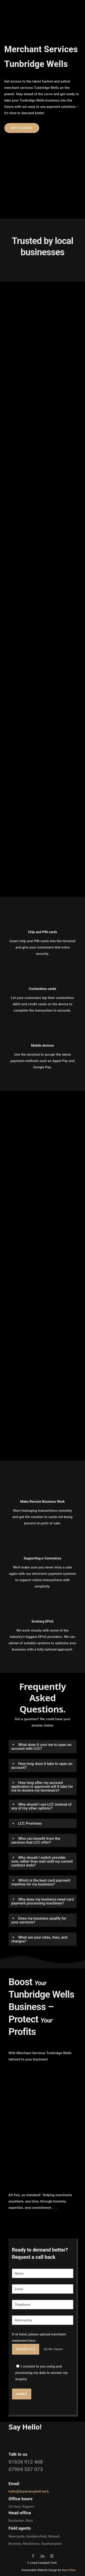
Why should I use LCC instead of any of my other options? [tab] (41, 1806)
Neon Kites (69, 2570)
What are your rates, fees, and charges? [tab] (39, 1939)
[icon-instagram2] (52, 2556)
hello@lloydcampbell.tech (29, 2491)
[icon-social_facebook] (34, 2556)
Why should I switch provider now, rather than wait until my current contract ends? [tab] (42, 1861)
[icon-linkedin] (44, 2556)
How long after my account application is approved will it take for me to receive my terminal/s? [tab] (42, 1786)
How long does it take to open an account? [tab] (42, 1765)
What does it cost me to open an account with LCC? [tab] (41, 1746)
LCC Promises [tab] (30, 1823)
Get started (21, 128)
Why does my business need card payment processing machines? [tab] (42, 1901)
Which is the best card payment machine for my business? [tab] (40, 1882)
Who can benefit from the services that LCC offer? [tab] (35, 1840)
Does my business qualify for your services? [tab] (38, 1920)
